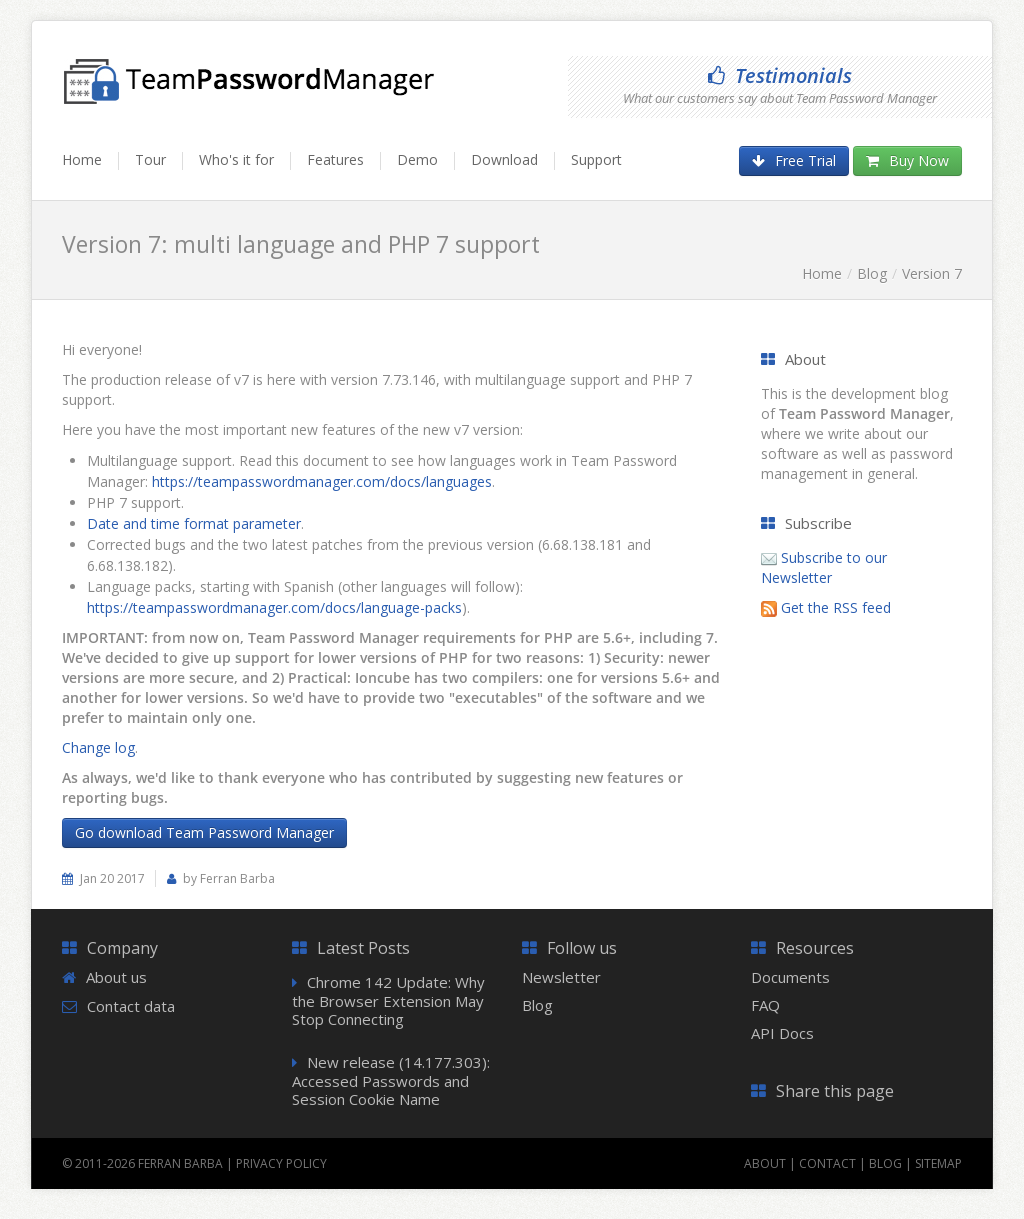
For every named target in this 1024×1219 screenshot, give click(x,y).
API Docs (782, 1033)
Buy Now (907, 160)
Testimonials (780, 75)
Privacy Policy (281, 1163)
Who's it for (236, 159)
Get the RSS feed (836, 607)
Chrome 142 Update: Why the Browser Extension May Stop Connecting (388, 1000)
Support (596, 159)
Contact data (131, 1006)
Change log (98, 747)
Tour (150, 159)
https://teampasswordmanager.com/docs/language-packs (274, 607)
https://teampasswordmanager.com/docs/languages (322, 481)
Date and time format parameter (194, 523)
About (765, 1163)
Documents (790, 977)
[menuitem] (90, 169)
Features (335, 159)
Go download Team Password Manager (204, 832)
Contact (827, 1163)
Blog (872, 273)
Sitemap (938, 1163)
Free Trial (794, 160)
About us (116, 977)
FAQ (765, 1005)
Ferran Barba (180, 1163)
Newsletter (561, 977)
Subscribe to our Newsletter (824, 567)
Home (82, 159)
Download (504, 159)
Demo (417, 159)
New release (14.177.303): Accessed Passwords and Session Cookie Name (391, 1080)
